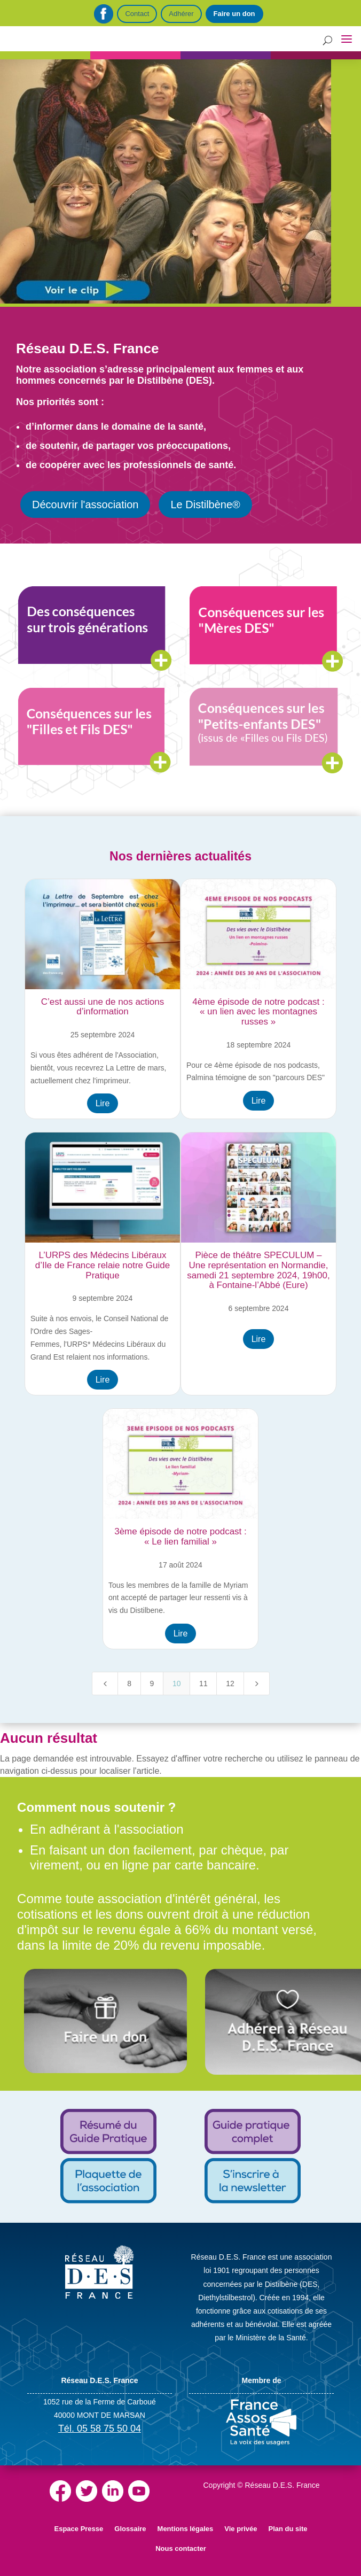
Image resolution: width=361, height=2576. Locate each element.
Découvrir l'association (85, 504)
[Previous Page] (105, 1683)
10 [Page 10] (176, 1683)
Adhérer (181, 14)
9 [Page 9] (152, 1683)
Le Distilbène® (205, 504)
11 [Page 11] (203, 1683)
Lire (103, 1103)
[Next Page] (257, 1683)
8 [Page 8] (129, 1683)
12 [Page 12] (230, 1683)
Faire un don (234, 14)
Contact (137, 14)
